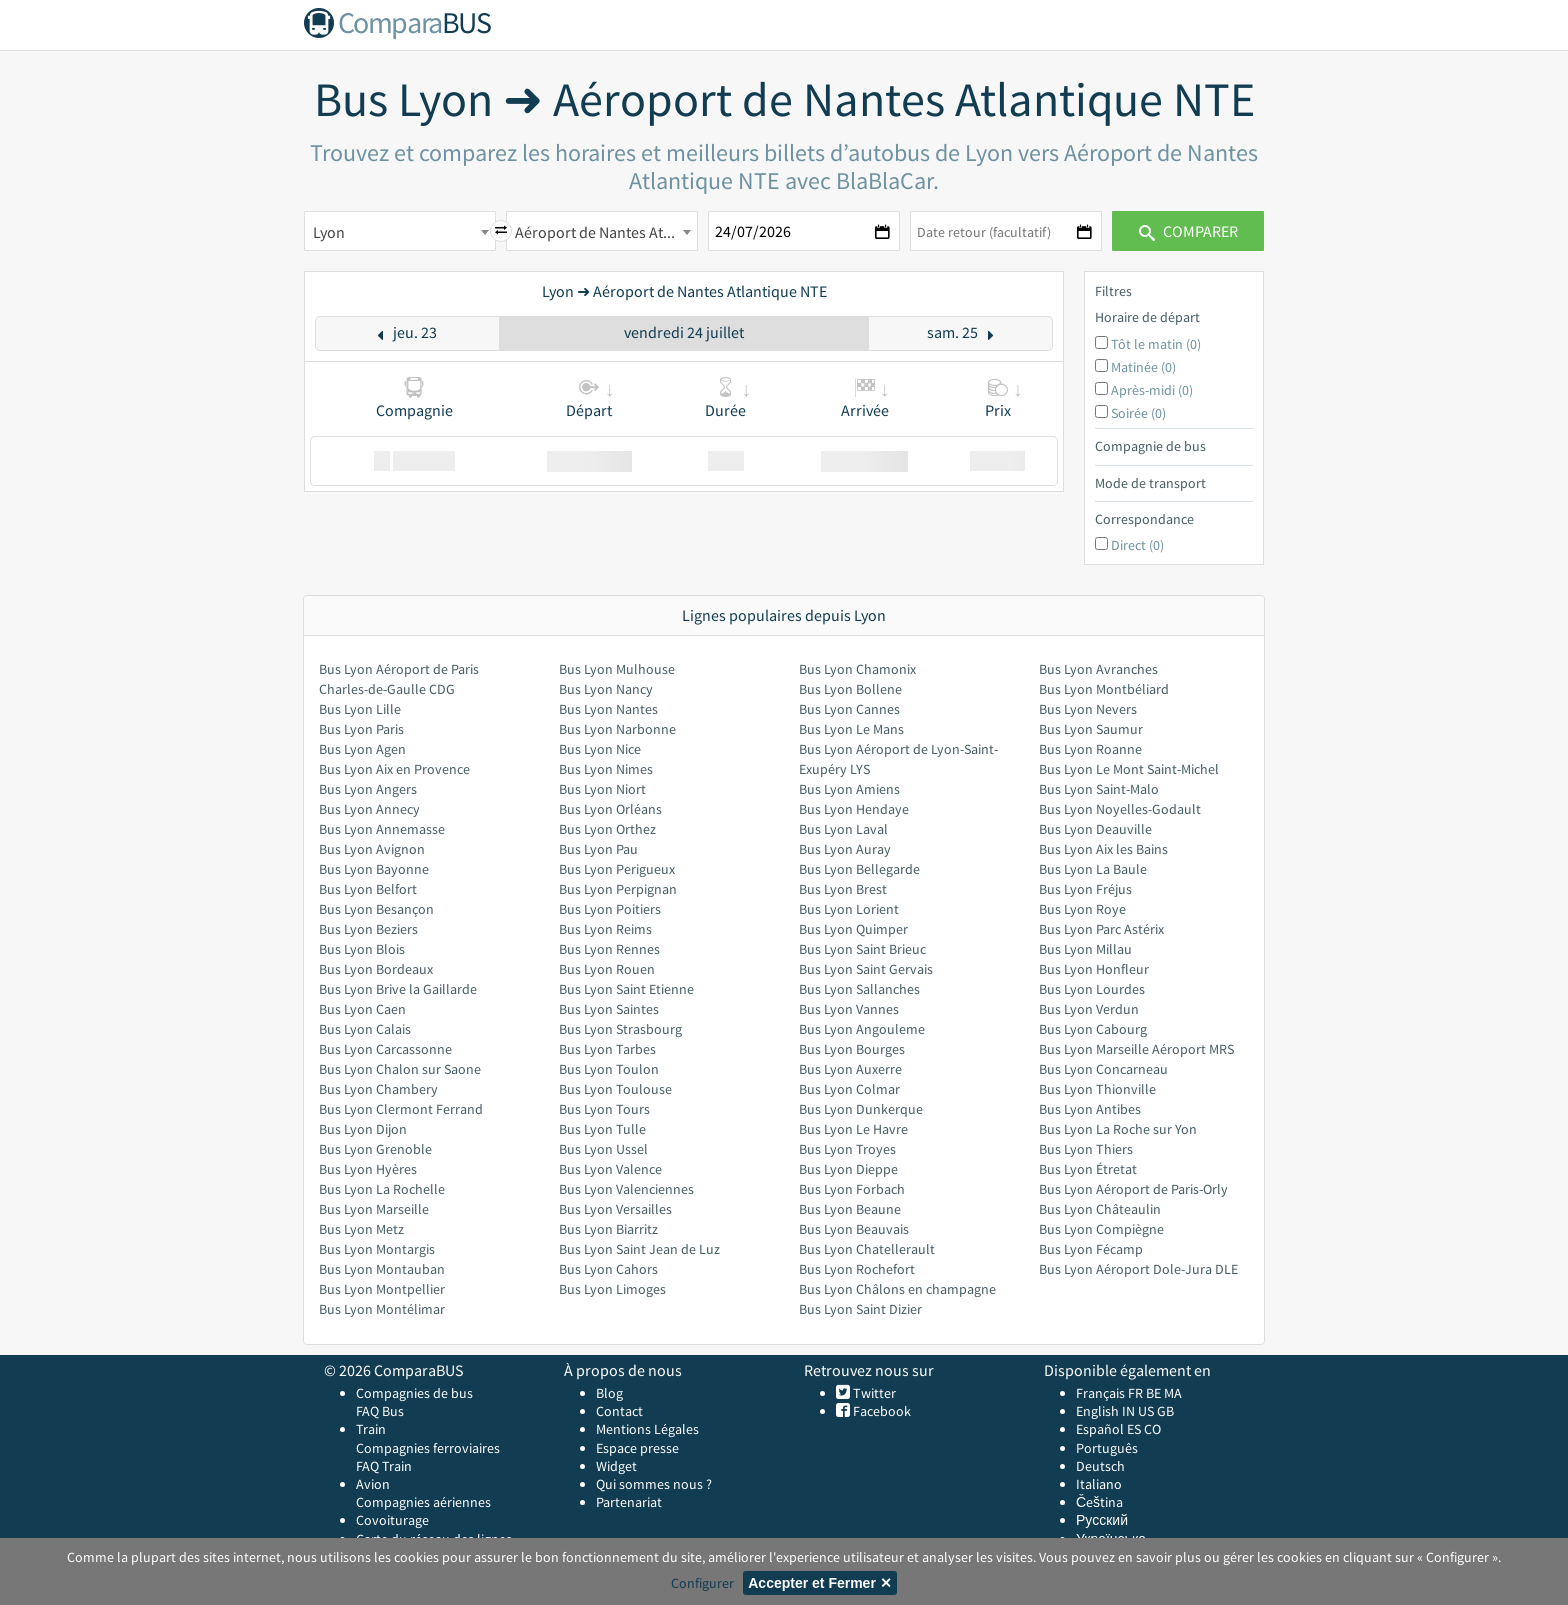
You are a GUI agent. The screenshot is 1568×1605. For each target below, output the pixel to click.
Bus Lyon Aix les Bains (1103, 849)
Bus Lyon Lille (360, 709)
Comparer (1188, 231)
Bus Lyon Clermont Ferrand (401, 1109)
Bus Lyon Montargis (377, 1249)
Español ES (1110, 1429)
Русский (1102, 1520)
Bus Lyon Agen (362, 749)
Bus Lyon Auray (845, 849)
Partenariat (629, 1502)
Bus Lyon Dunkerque (861, 1109)
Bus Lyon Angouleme (862, 1029)
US (1146, 1411)
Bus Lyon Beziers (368, 929)
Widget (616, 1466)
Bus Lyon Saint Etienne (626, 989)
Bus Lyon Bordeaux (376, 969)
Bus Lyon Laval (843, 829)
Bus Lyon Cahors (608, 1269)
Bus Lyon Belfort (368, 889)
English (1097, 1411)
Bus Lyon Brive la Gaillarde (398, 989)
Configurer (702, 1583)
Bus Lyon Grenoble (375, 1149)
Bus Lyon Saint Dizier (860, 1309)
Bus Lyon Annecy (369, 809)
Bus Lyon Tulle (602, 1129)
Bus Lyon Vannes (849, 1009)
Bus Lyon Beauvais (854, 1229)
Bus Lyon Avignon (372, 849)
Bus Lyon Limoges (612, 1289)
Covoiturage (392, 1520)
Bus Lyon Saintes (609, 1009)
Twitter (873, 1393)
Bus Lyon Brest (843, 889)
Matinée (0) (1143, 367)
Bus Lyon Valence (610, 1169)
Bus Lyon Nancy (606, 689)
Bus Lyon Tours (604, 1109)
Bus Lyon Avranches (1098, 669)
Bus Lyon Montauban (382, 1269)
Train (371, 1429)
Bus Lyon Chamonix (857, 669)
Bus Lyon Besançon (376, 909)
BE (1153, 1393)
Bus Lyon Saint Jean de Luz (639, 1249)
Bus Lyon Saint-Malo (1099, 789)
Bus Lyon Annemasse (382, 829)
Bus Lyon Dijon (363, 1129)
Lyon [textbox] (329, 232)
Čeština (1099, 1502)
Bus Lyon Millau (1085, 949)
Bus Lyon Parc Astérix (1101, 929)
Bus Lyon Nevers (1088, 709)
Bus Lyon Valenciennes (626, 1189)
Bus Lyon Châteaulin (1100, 1209)
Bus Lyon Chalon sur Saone (400, 1069)
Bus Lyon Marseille (374, 1209)
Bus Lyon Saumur (1091, 729)
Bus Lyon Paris (361, 729)
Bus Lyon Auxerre (850, 1069)
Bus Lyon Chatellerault (867, 1249)
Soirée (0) (1138, 413)
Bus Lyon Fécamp (1091, 1249)
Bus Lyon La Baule (1093, 869)
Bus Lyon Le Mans (851, 729)
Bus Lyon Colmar (849, 1089)
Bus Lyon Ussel (603, 1149)
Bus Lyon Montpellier (382, 1289)
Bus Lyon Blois (362, 949)
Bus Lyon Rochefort (857, 1269)
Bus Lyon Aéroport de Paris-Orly (1133, 1189)
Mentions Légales (647, 1429)
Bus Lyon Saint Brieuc (862, 949)
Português (1107, 1448)
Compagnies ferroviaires (428, 1448)
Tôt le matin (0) (1156, 344)
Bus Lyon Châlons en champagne (897, 1289)
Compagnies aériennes (423, 1502)
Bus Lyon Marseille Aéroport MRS (1136, 1049)
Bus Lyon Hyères (368, 1169)
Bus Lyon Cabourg (1093, 1029)
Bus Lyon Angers (368, 789)
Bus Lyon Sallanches (859, 989)
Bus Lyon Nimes (606, 769)
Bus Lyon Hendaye (854, 809)
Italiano (1099, 1484)
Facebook (880, 1411)
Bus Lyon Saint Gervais (866, 969)
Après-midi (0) (1152, 390)
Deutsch (1100, 1466)
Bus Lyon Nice (600, 749)
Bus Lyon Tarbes (607, 1049)
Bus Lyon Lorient (849, 909)
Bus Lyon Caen (362, 1009)
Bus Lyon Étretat (1088, 1169)
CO (1152, 1429)
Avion (373, 1484)
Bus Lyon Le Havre (853, 1129)
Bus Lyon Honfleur (1094, 969)
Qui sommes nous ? (654, 1484)
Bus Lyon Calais (365, 1029)
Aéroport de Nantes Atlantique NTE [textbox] (606, 232)
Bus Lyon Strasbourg (620, 1029)
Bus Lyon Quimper (853, 929)
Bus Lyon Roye (1082, 909)
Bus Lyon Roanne (1090, 749)
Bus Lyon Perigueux (617, 869)
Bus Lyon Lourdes (1092, 989)
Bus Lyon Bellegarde (859, 869)
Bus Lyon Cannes (849, 709)
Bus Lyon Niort (602, 789)
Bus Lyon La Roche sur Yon (1118, 1129)
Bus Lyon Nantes (608, 709)
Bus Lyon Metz (361, 1229)
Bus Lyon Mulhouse (617, 669)
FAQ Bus (380, 1411)
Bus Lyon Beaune (850, 1209)
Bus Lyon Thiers (1086, 1149)
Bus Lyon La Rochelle (382, 1189)
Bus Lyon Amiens (849, 789)
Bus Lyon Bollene (850, 689)
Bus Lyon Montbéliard (1104, 689)
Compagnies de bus (414, 1393)
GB (1165, 1411)
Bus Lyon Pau (598, 849)
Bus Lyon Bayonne (374, 869)
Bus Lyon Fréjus (1085, 889)
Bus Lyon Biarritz (608, 1229)
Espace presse (637, 1448)
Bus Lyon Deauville (1095, 829)
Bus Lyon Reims (605, 929)
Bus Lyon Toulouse (615, 1089)
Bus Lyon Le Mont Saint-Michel (1129, 769)
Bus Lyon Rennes (609, 949)
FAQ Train (384, 1466)
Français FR (1109, 1393)
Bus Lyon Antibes (1090, 1109)
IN (1128, 1411)
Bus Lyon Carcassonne (385, 1049)
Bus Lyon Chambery (378, 1089)
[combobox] (400, 231)
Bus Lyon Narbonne (617, 729)
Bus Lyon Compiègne (1101, 1229)
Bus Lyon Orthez (607, 829)
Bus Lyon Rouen (607, 969)
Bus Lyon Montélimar (382, 1309)
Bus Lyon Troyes (847, 1149)
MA (1173, 1393)
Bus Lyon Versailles (615, 1209)
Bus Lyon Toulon (609, 1069)
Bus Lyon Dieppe (848, 1169)
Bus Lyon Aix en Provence (394, 769)
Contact (619, 1411)
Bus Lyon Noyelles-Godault (1120, 809)
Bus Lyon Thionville (1097, 1089)
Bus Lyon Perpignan (618, 889)
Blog (609, 1393)
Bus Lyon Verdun (1089, 1009)
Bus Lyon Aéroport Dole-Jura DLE (1138, 1269)
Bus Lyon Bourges (852, 1049)
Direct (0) (1137, 545)
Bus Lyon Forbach (852, 1189)
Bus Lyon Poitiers (610, 909)
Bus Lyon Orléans (610, 809)
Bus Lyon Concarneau (1103, 1069)
